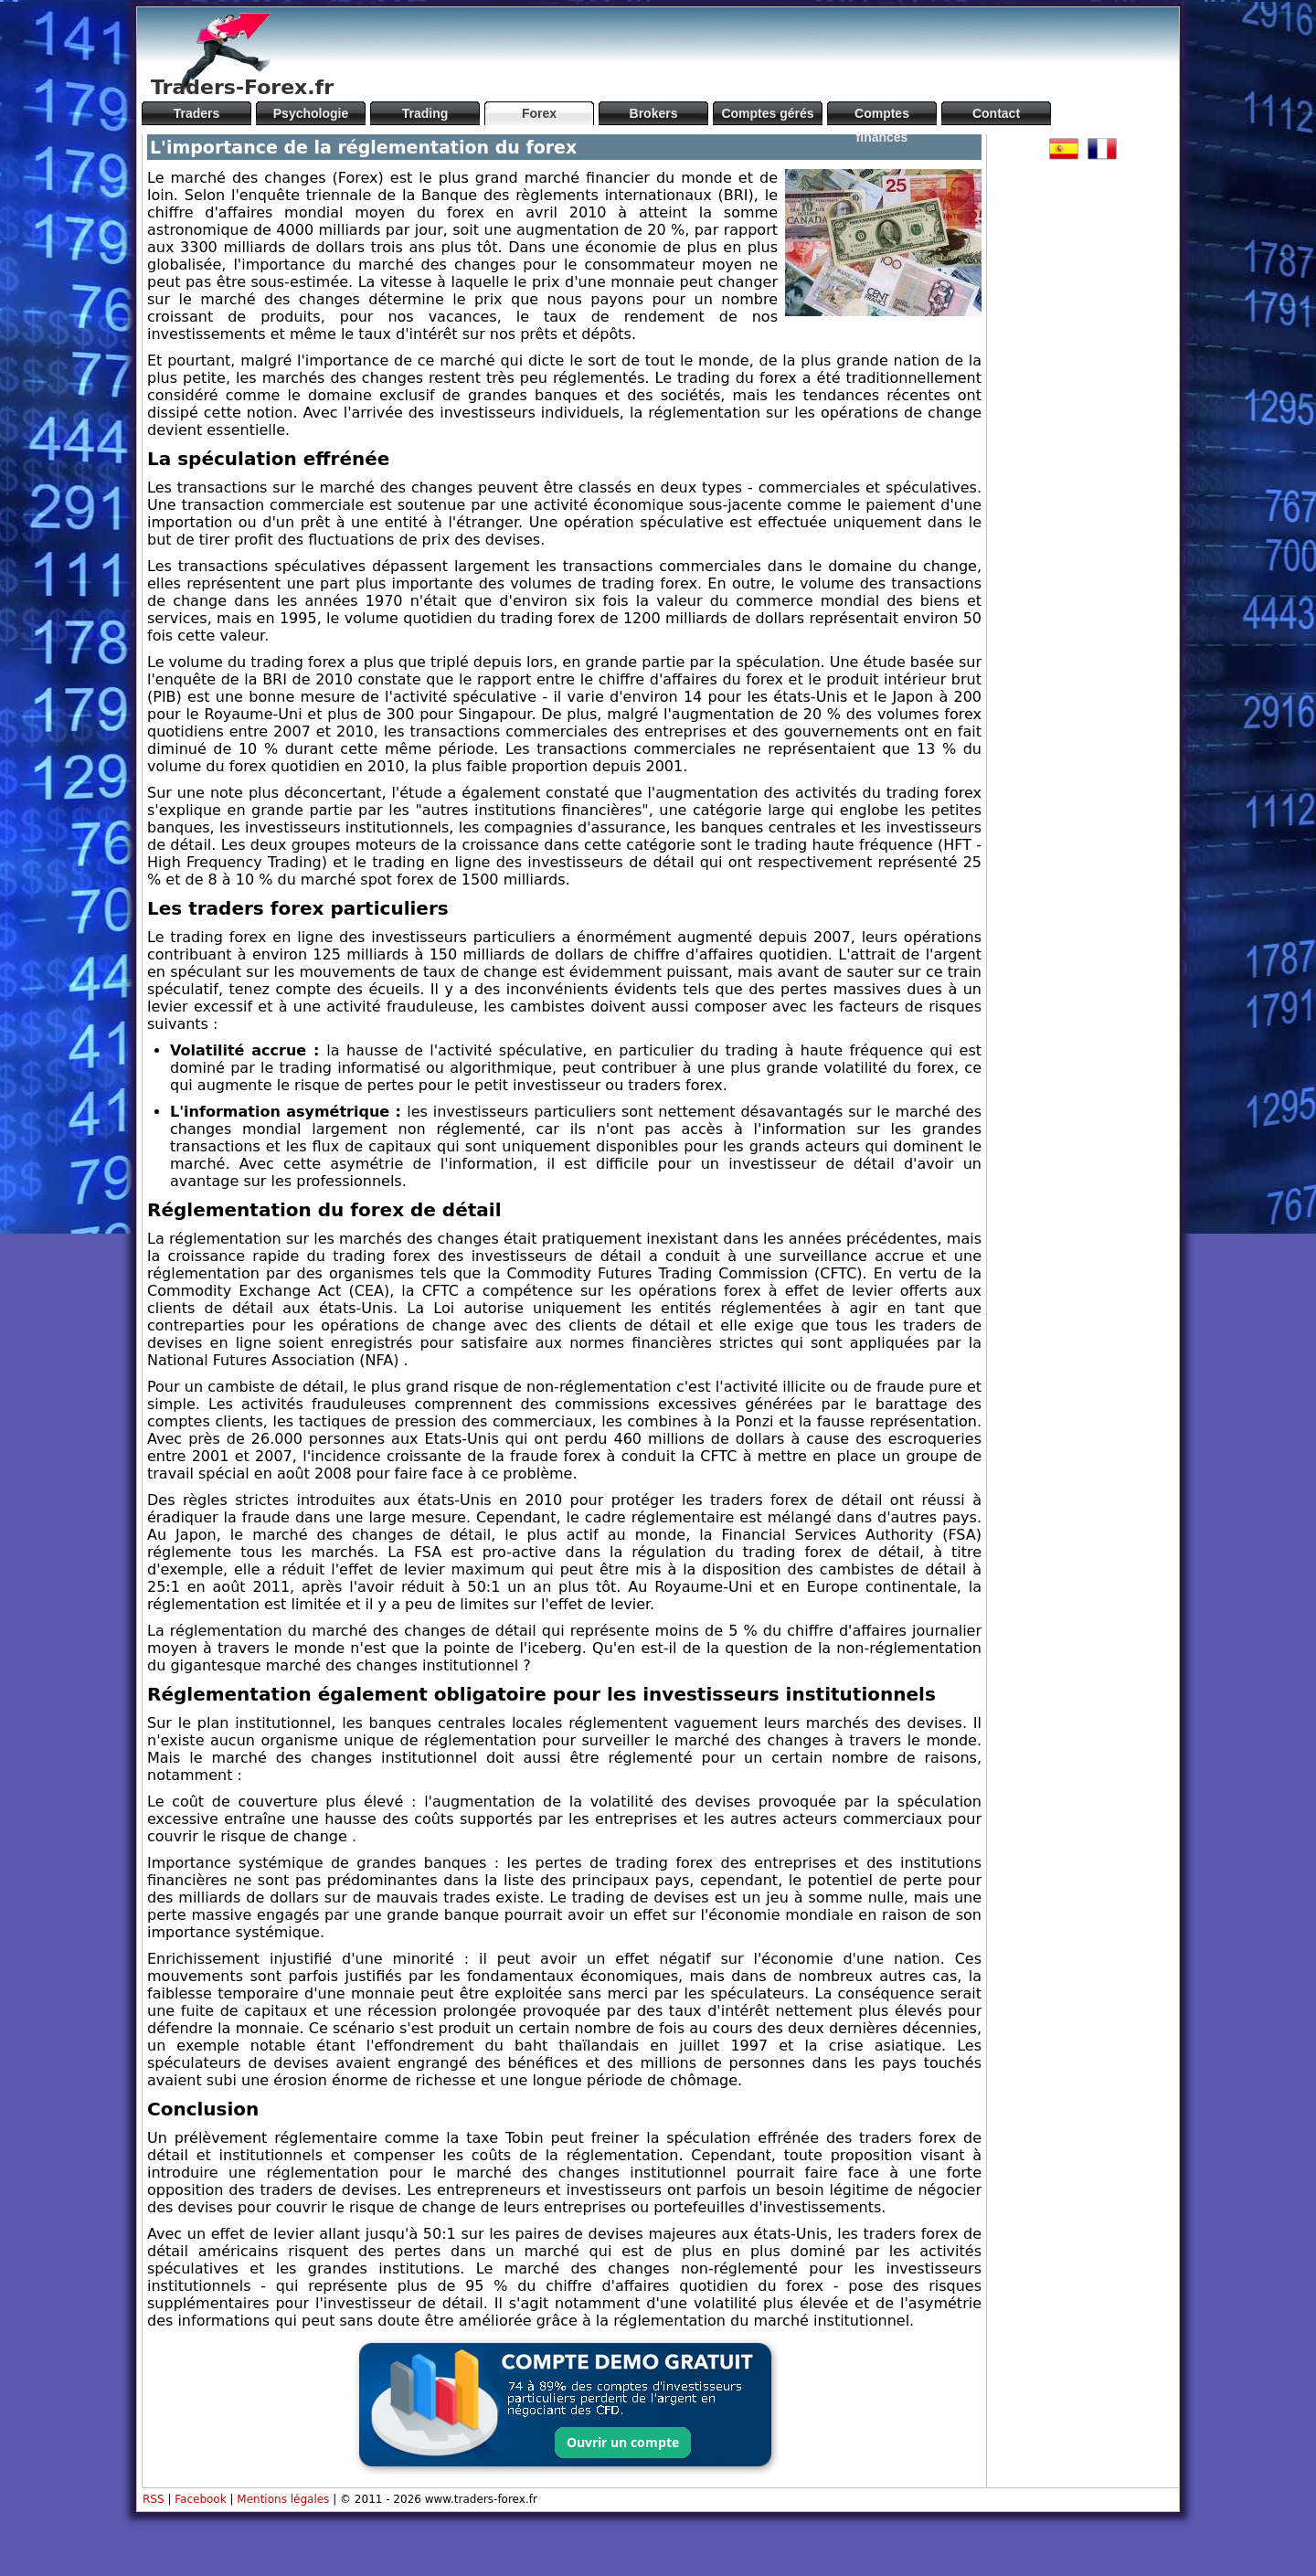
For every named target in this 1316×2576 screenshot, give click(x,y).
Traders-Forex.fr (242, 87)
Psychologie (310, 113)
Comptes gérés (767, 113)
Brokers (654, 113)
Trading (425, 113)
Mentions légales (283, 2499)
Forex (539, 113)
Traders (197, 113)
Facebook (200, 2499)
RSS (153, 2499)
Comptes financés (881, 115)
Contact (996, 113)
